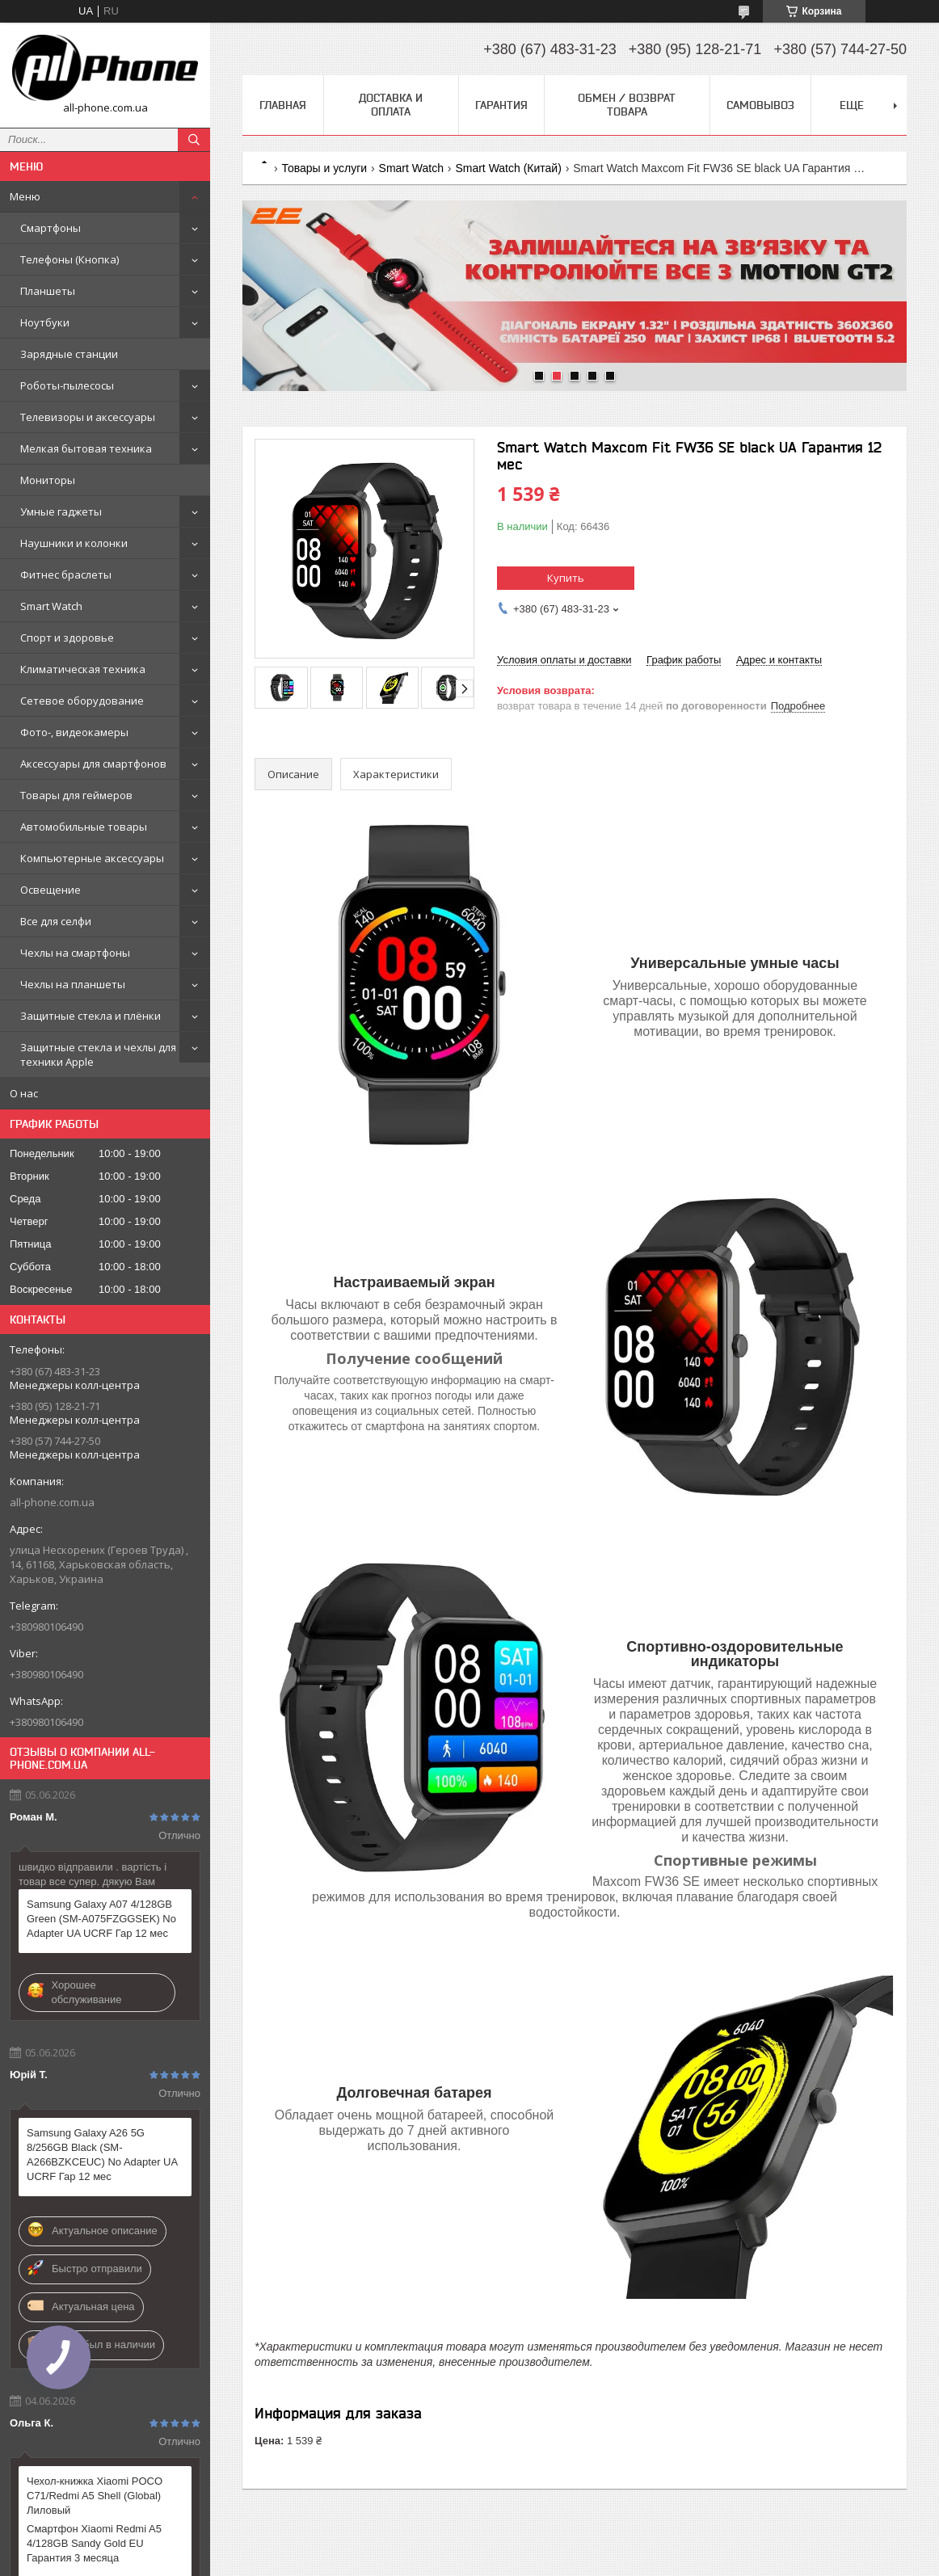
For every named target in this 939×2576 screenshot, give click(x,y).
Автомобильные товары (83, 826)
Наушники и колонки (74, 543)
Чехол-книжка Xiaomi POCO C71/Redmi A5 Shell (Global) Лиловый (94, 2495)
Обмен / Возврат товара (627, 104)
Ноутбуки (44, 322)
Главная (282, 105)
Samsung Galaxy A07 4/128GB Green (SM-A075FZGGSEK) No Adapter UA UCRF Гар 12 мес (101, 1918)
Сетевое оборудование (82, 700)
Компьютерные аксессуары (92, 858)
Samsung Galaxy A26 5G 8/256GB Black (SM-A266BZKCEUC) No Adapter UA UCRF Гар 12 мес (102, 2154)
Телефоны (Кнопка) (69, 259)
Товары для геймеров (76, 795)
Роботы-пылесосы (67, 385)
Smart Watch (51, 606)
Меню (25, 196)
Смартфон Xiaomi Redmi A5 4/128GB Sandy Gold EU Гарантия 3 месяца (94, 2543)
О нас (24, 1093)
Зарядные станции (69, 354)
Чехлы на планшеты (72, 984)
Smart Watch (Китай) (508, 168)
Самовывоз (760, 105)
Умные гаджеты (61, 511)
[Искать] (194, 140)
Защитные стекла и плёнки (90, 1015)
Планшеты (47, 291)
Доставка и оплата (391, 104)
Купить (565, 577)
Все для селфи (55, 921)
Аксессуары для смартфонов (93, 763)
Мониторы (47, 480)
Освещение (50, 889)
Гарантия (501, 105)
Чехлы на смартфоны (75, 952)
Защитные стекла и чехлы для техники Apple (98, 1054)
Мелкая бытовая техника (86, 448)
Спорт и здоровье (67, 637)
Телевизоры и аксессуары (87, 417)
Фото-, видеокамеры (74, 732)
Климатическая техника (82, 669)
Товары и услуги (324, 168)
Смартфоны (50, 228)
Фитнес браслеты (66, 574)
